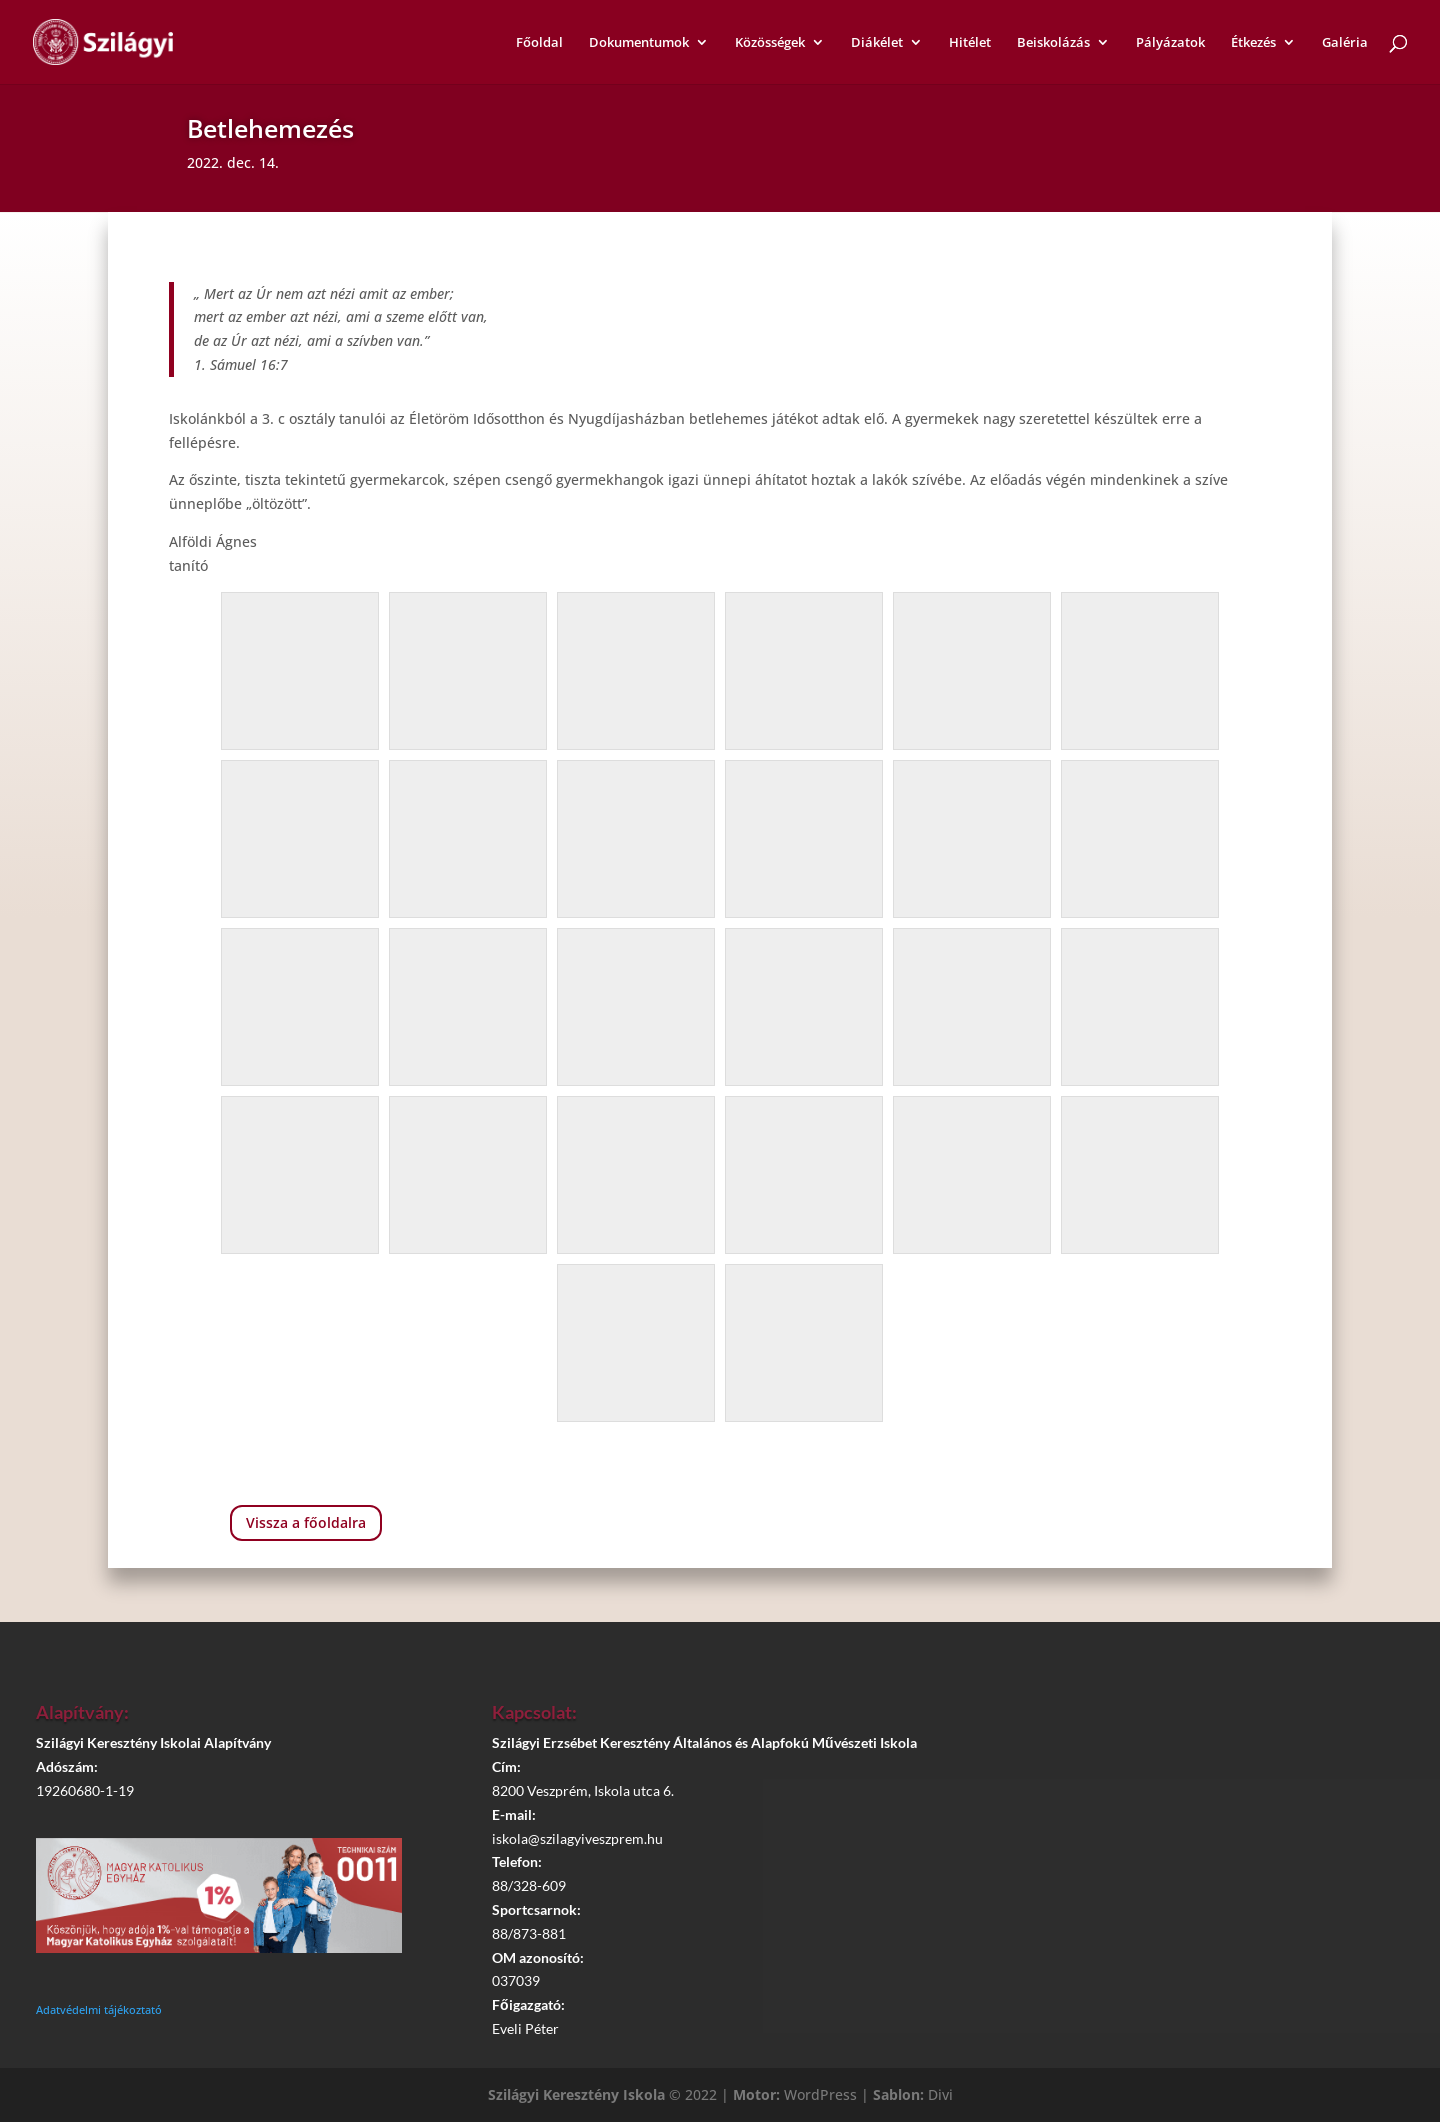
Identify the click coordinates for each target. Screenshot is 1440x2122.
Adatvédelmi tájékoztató (99, 2009)
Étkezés (1253, 43)
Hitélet (970, 43)
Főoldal (539, 43)
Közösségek (770, 43)
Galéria (1345, 43)
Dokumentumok (639, 43)
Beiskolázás (1053, 43)
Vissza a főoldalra (306, 1522)
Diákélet (877, 43)
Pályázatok (1170, 43)
